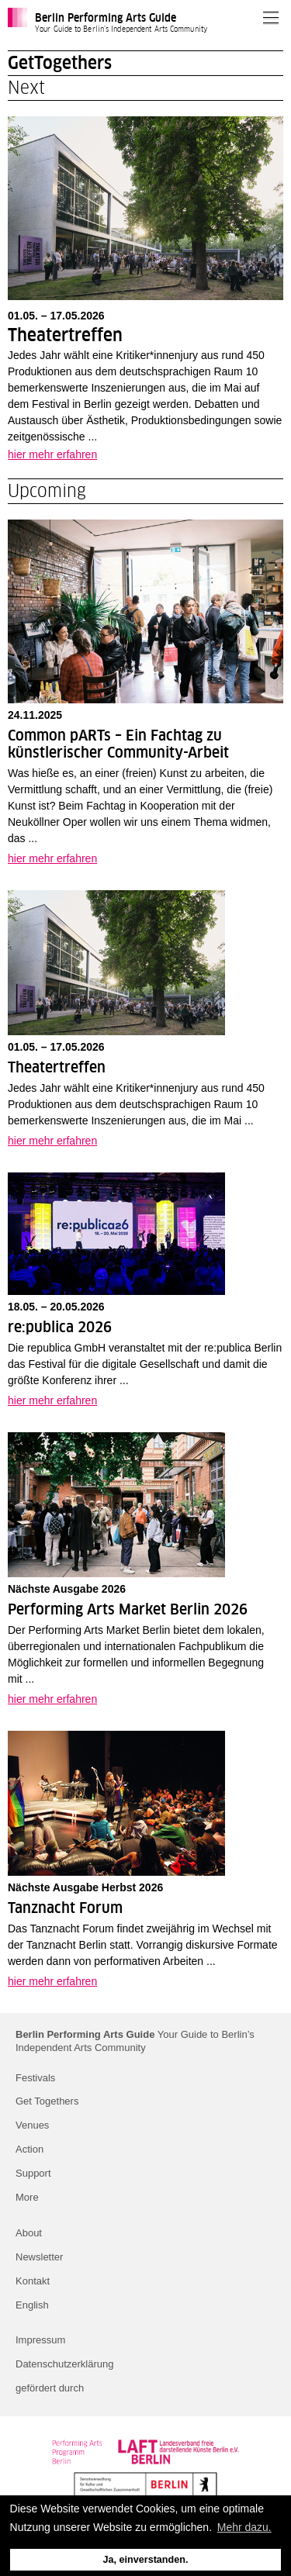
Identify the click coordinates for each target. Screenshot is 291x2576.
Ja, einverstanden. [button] (146, 2559)
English (32, 2305)
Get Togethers (47, 2101)
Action (29, 2149)
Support (33, 2173)
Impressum (40, 2340)
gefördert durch (50, 2388)
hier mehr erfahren (52, 454)
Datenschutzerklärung (64, 2364)
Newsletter (39, 2257)
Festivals (35, 2078)
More (27, 2197)
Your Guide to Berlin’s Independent (135, 2041)
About (29, 2233)
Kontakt (33, 2281)
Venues (32, 2125)
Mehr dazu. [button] (244, 2527)
